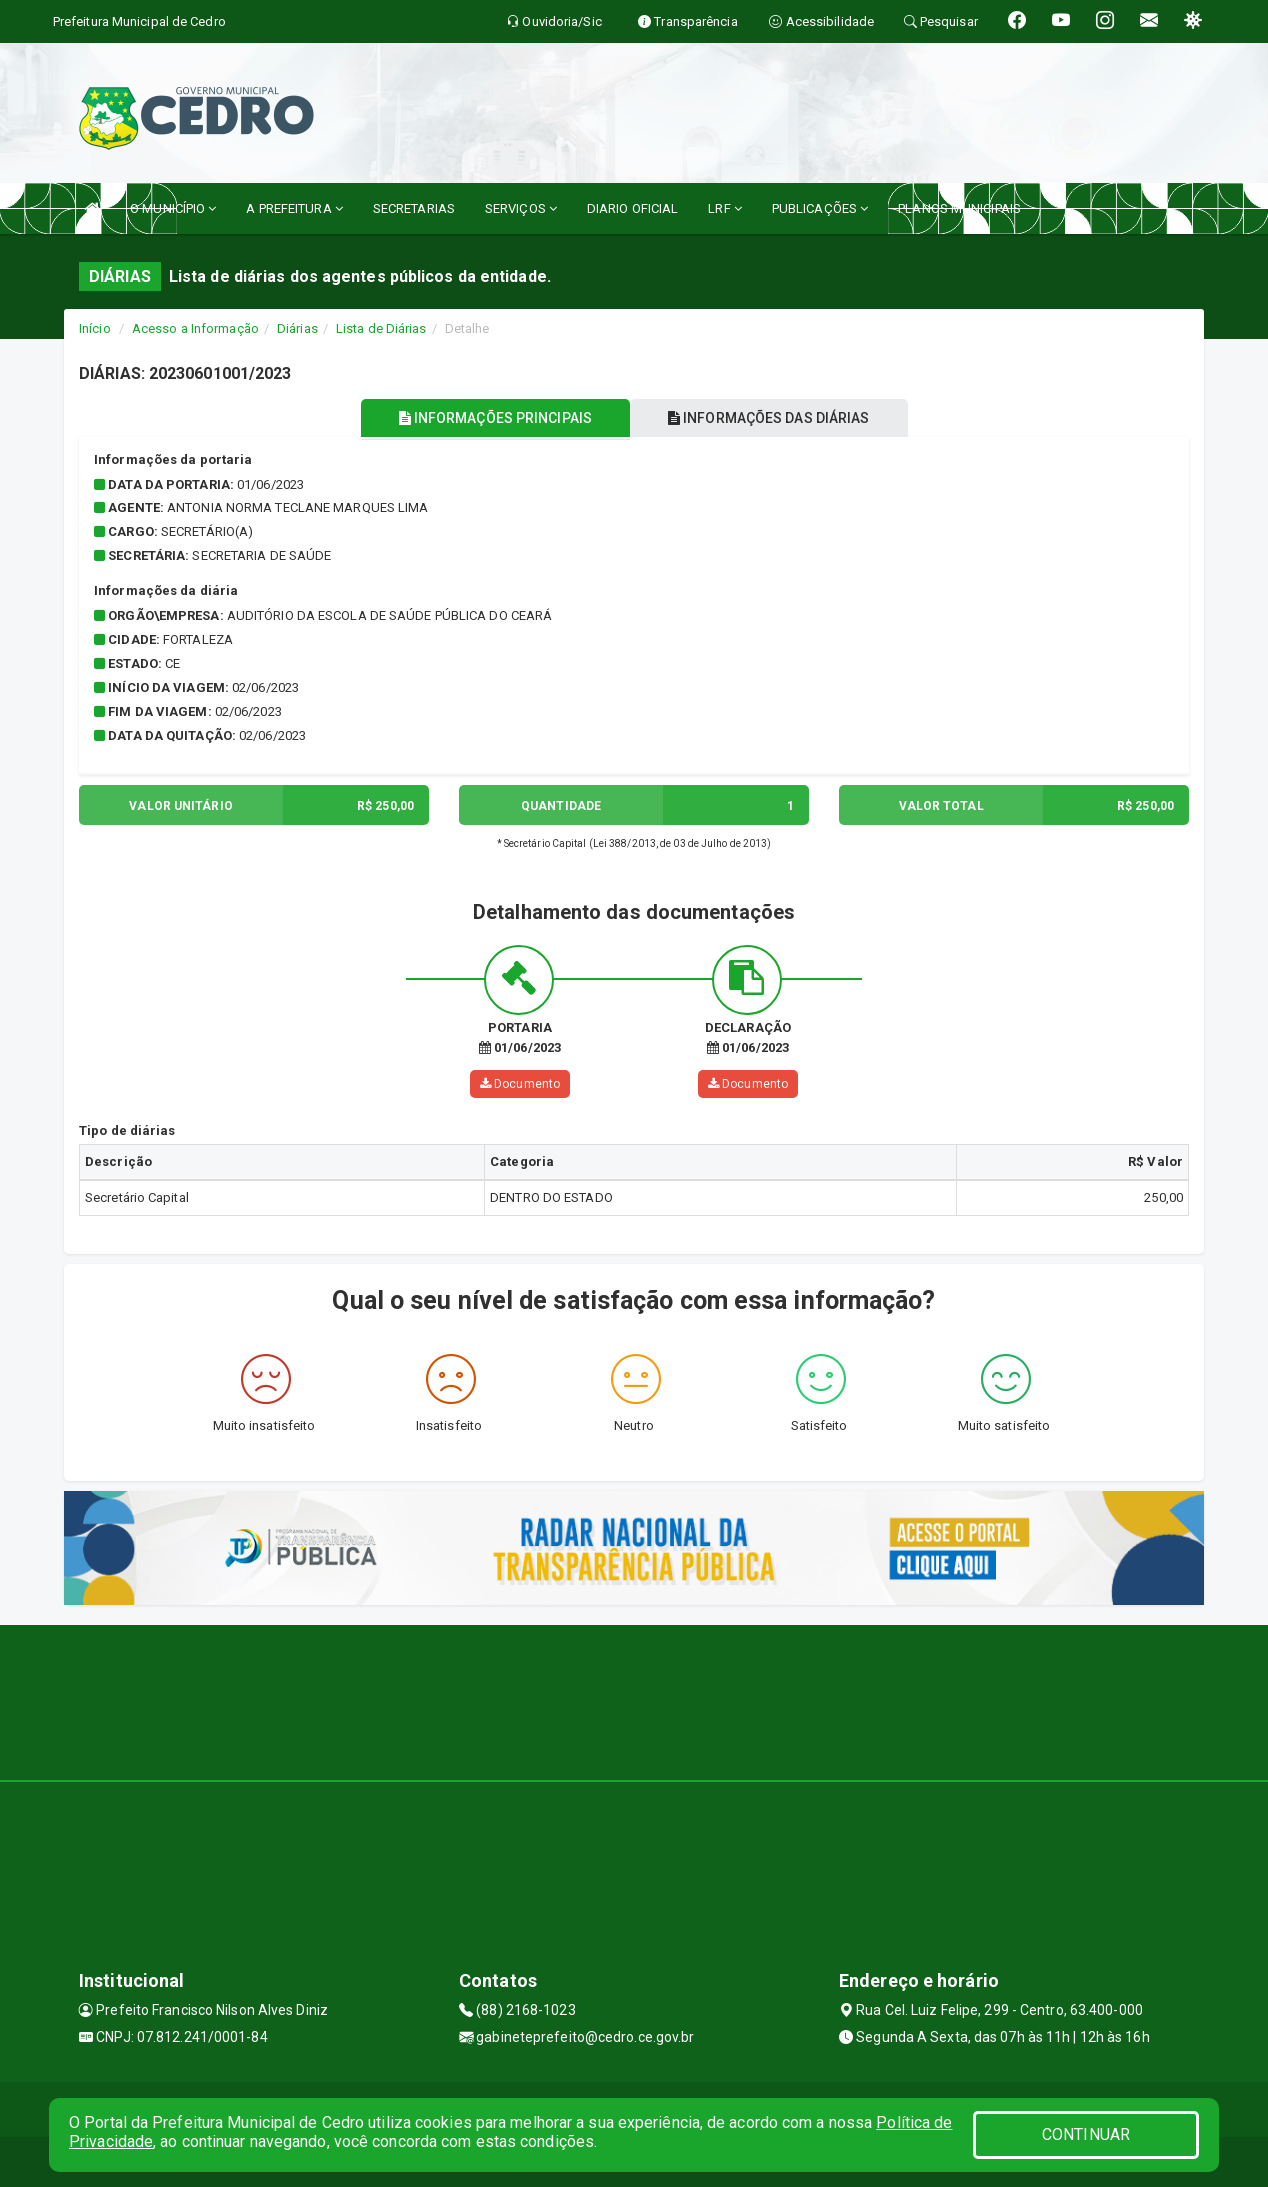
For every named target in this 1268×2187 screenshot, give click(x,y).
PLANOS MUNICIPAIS (959, 208)
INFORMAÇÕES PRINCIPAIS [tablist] (491, 418)
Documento (520, 1084)
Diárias (297, 328)
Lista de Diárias (381, 328)
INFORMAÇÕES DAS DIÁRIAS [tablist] (773, 418)
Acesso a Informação (195, 328)
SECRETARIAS (414, 208)
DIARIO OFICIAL (632, 208)
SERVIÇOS (521, 208)
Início (95, 328)
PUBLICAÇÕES (820, 208)
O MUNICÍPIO (173, 208)
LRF (725, 208)
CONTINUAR (1086, 2134)
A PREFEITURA (294, 208)
